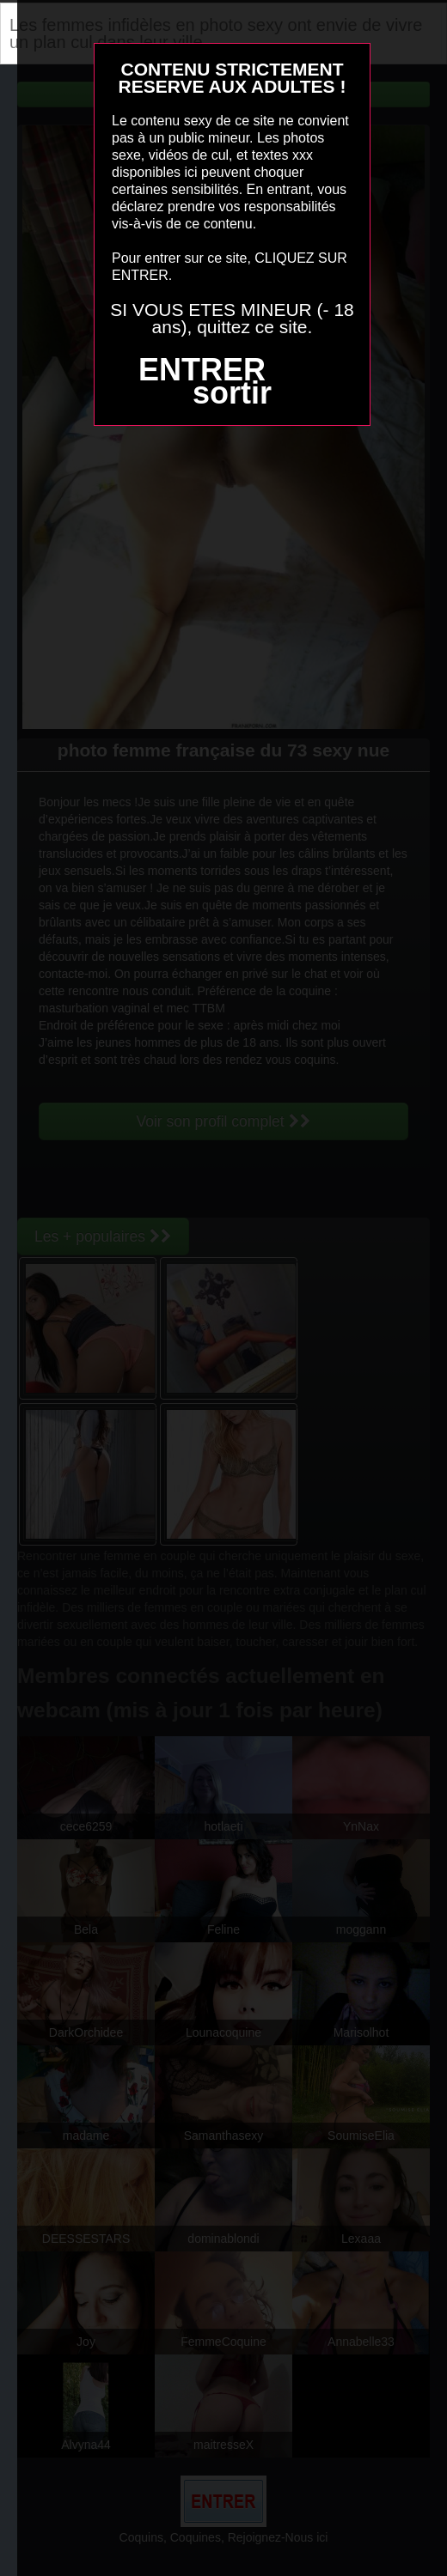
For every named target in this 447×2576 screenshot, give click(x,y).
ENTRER (202, 369)
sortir (232, 392)
